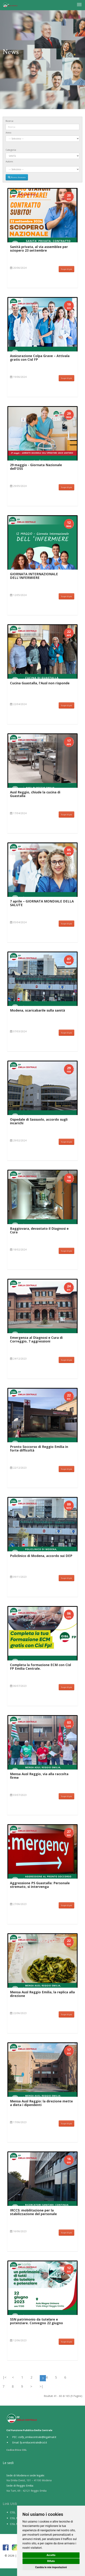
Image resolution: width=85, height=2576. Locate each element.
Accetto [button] (50, 2555)
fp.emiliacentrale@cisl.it (33, 2442)
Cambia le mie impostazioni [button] (51, 2567)
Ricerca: (10, 121)
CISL (12, 2512)
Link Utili (10, 2503)
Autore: (9, 161)
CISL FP (14, 2518)
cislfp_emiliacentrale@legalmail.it (37, 2437)
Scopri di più (66, 269)
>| (41, 2386)
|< (4, 2377)
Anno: (9, 132)
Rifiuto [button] (51, 2561)
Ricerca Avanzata (17, 177)
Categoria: (11, 149)
